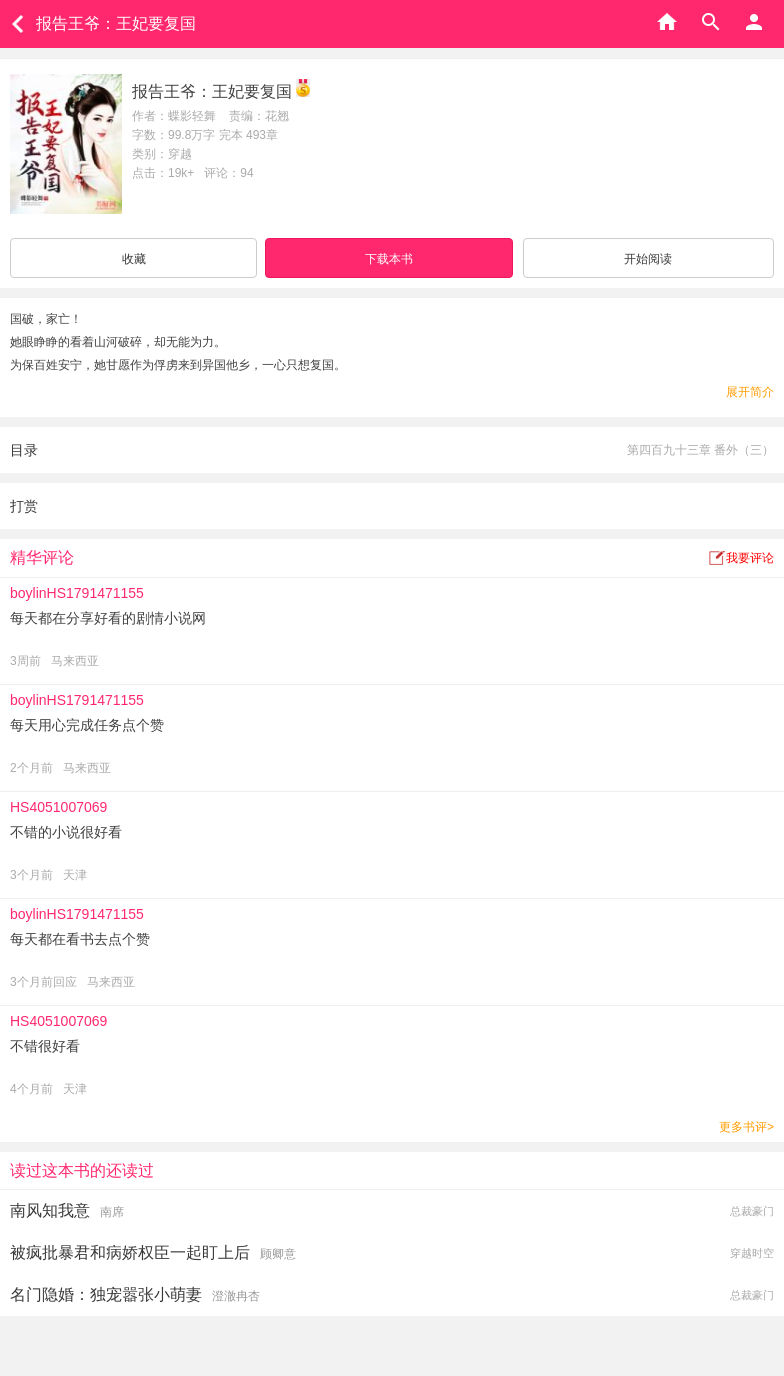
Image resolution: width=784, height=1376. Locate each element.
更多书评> (746, 1127)
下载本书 (389, 259)
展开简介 (750, 392)
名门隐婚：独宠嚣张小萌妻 (106, 1294)
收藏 (134, 259)
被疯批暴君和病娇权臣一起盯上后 (130, 1252)
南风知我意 (50, 1210)
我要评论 (750, 558)
